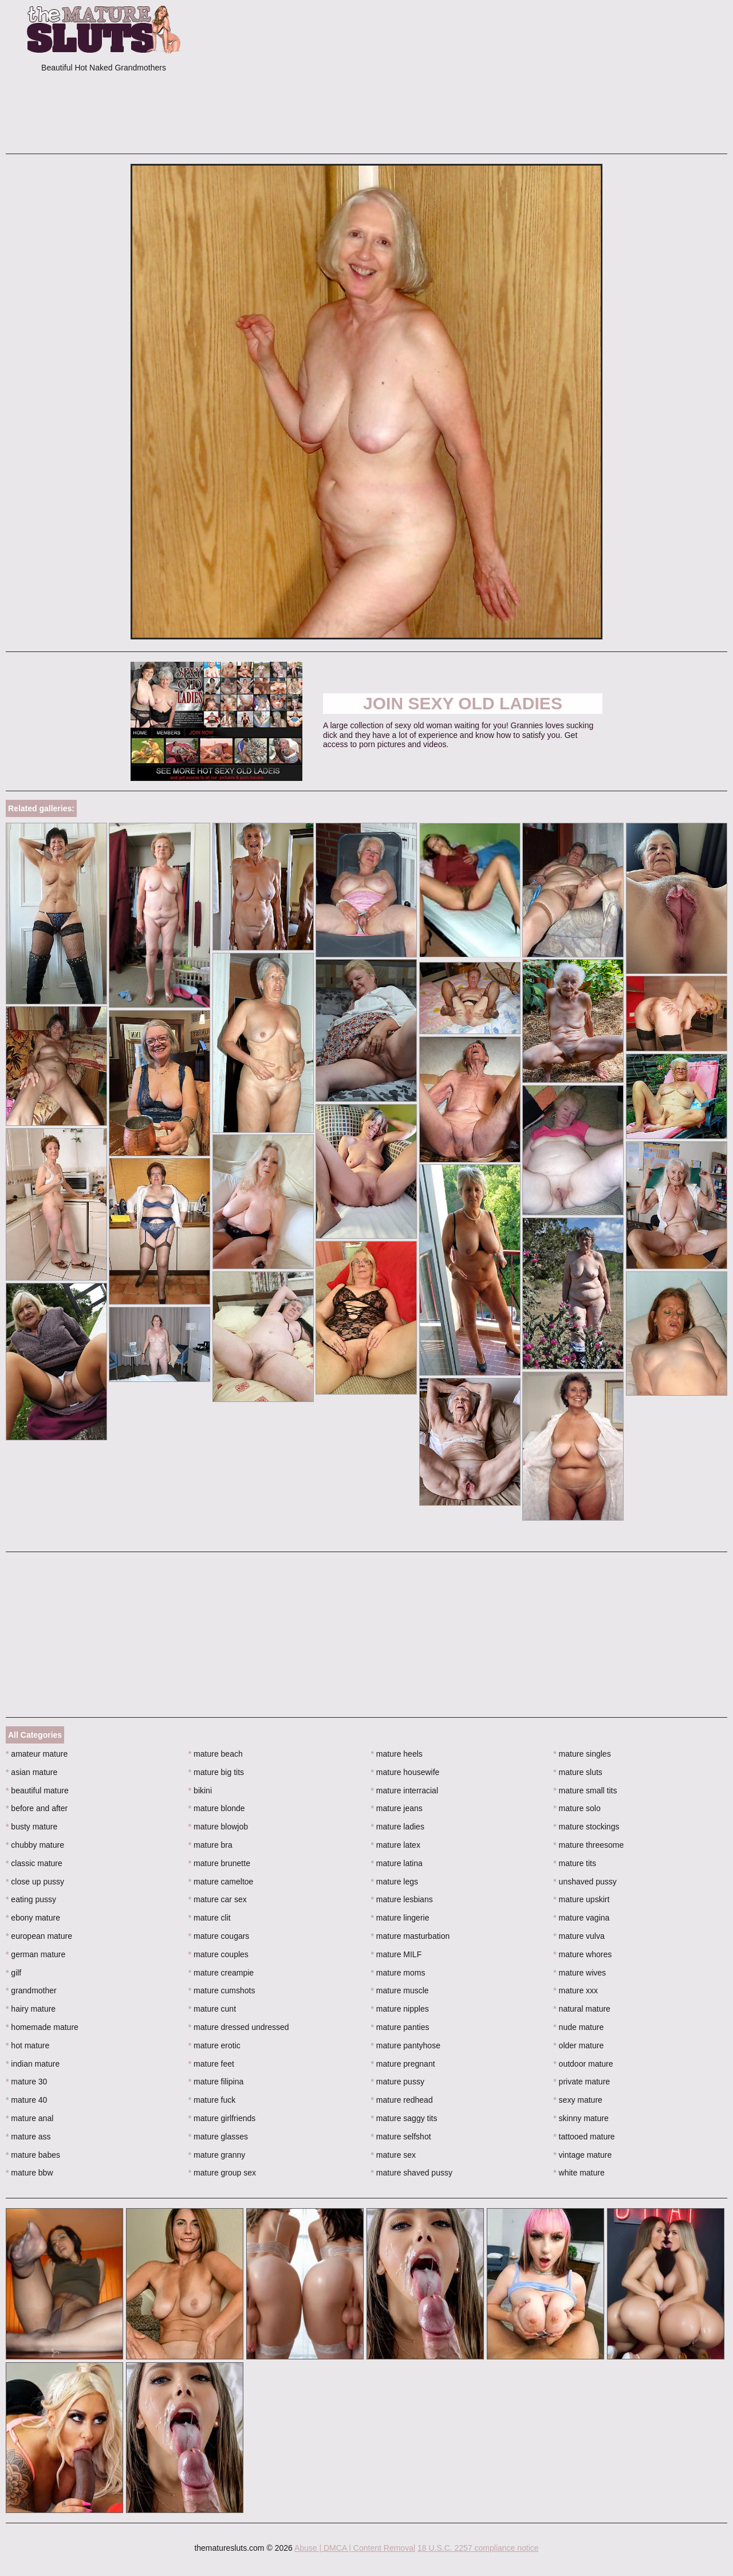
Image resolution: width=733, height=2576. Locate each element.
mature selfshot (401, 2136)
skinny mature (581, 2118)
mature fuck (211, 2099)
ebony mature (33, 1917)
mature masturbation (410, 1936)
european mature (39, 1936)
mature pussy (397, 2081)
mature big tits (216, 1772)
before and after (37, 1808)
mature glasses (218, 2136)
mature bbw (29, 2172)
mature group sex (222, 2172)
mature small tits (585, 1790)
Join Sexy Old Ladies (462, 703)
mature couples (218, 1954)
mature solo (577, 1808)
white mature (579, 2172)
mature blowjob (218, 1826)
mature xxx (575, 1990)
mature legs (395, 1881)
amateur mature (37, 1753)
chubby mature (35, 1844)
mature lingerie (400, 1917)
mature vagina (581, 1917)
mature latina (397, 1863)
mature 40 (26, 2099)
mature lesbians (402, 1899)
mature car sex (217, 1899)
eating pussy (31, 1899)
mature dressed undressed (238, 2027)
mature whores (582, 1954)
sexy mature (577, 2099)
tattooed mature (583, 2136)
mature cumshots (221, 1990)
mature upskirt (581, 1899)
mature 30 (26, 2081)
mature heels (397, 1753)
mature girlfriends (222, 2118)
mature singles (581, 1753)
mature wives (579, 1972)
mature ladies (397, 1826)
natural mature (581, 2008)
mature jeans (397, 1808)
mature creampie (221, 1972)
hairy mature (31, 2008)
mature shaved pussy (411, 2172)
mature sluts (577, 1772)
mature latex (395, 1844)
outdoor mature (583, 2063)
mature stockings (586, 1826)
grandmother (31, 1990)
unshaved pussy (585, 1881)
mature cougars (219, 1936)
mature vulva (579, 1936)
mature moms (398, 1972)
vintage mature (582, 2154)
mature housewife (405, 1772)
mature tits (574, 1863)
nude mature (578, 2027)
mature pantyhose (405, 2045)
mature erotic (214, 2045)
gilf (13, 1972)
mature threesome (588, 1844)
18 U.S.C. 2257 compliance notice (478, 2548)
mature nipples (400, 2008)
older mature (578, 2045)
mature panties (400, 2027)
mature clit (209, 1917)
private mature (581, 2081)
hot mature (27, 2045)
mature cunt (212, 2008)
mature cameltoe (221, 1881)
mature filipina (216, 2081)
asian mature (31, 1772)
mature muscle (400, 1990)
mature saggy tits (404, 2118)
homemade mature (42, 2027)
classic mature (34, 1863)
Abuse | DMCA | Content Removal (354, 2548)
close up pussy (35, 1881)
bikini (200, 1790)
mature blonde (216, 1808)
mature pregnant (403, 2063)
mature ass (28, 2136)
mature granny (217, 2154)
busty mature (31, 1826)
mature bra (210, 1844)
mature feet (211, 2063)
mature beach (215, 1753)
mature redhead (402, 2099)
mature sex (393, 2154)
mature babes (33, 2154)
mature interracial (405, 1790)
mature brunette (219, 1863)
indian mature (33, 2063)
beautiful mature (37, 1790)
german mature (35, 1954)
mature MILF (396, 1954)
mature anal (29, 2118)
